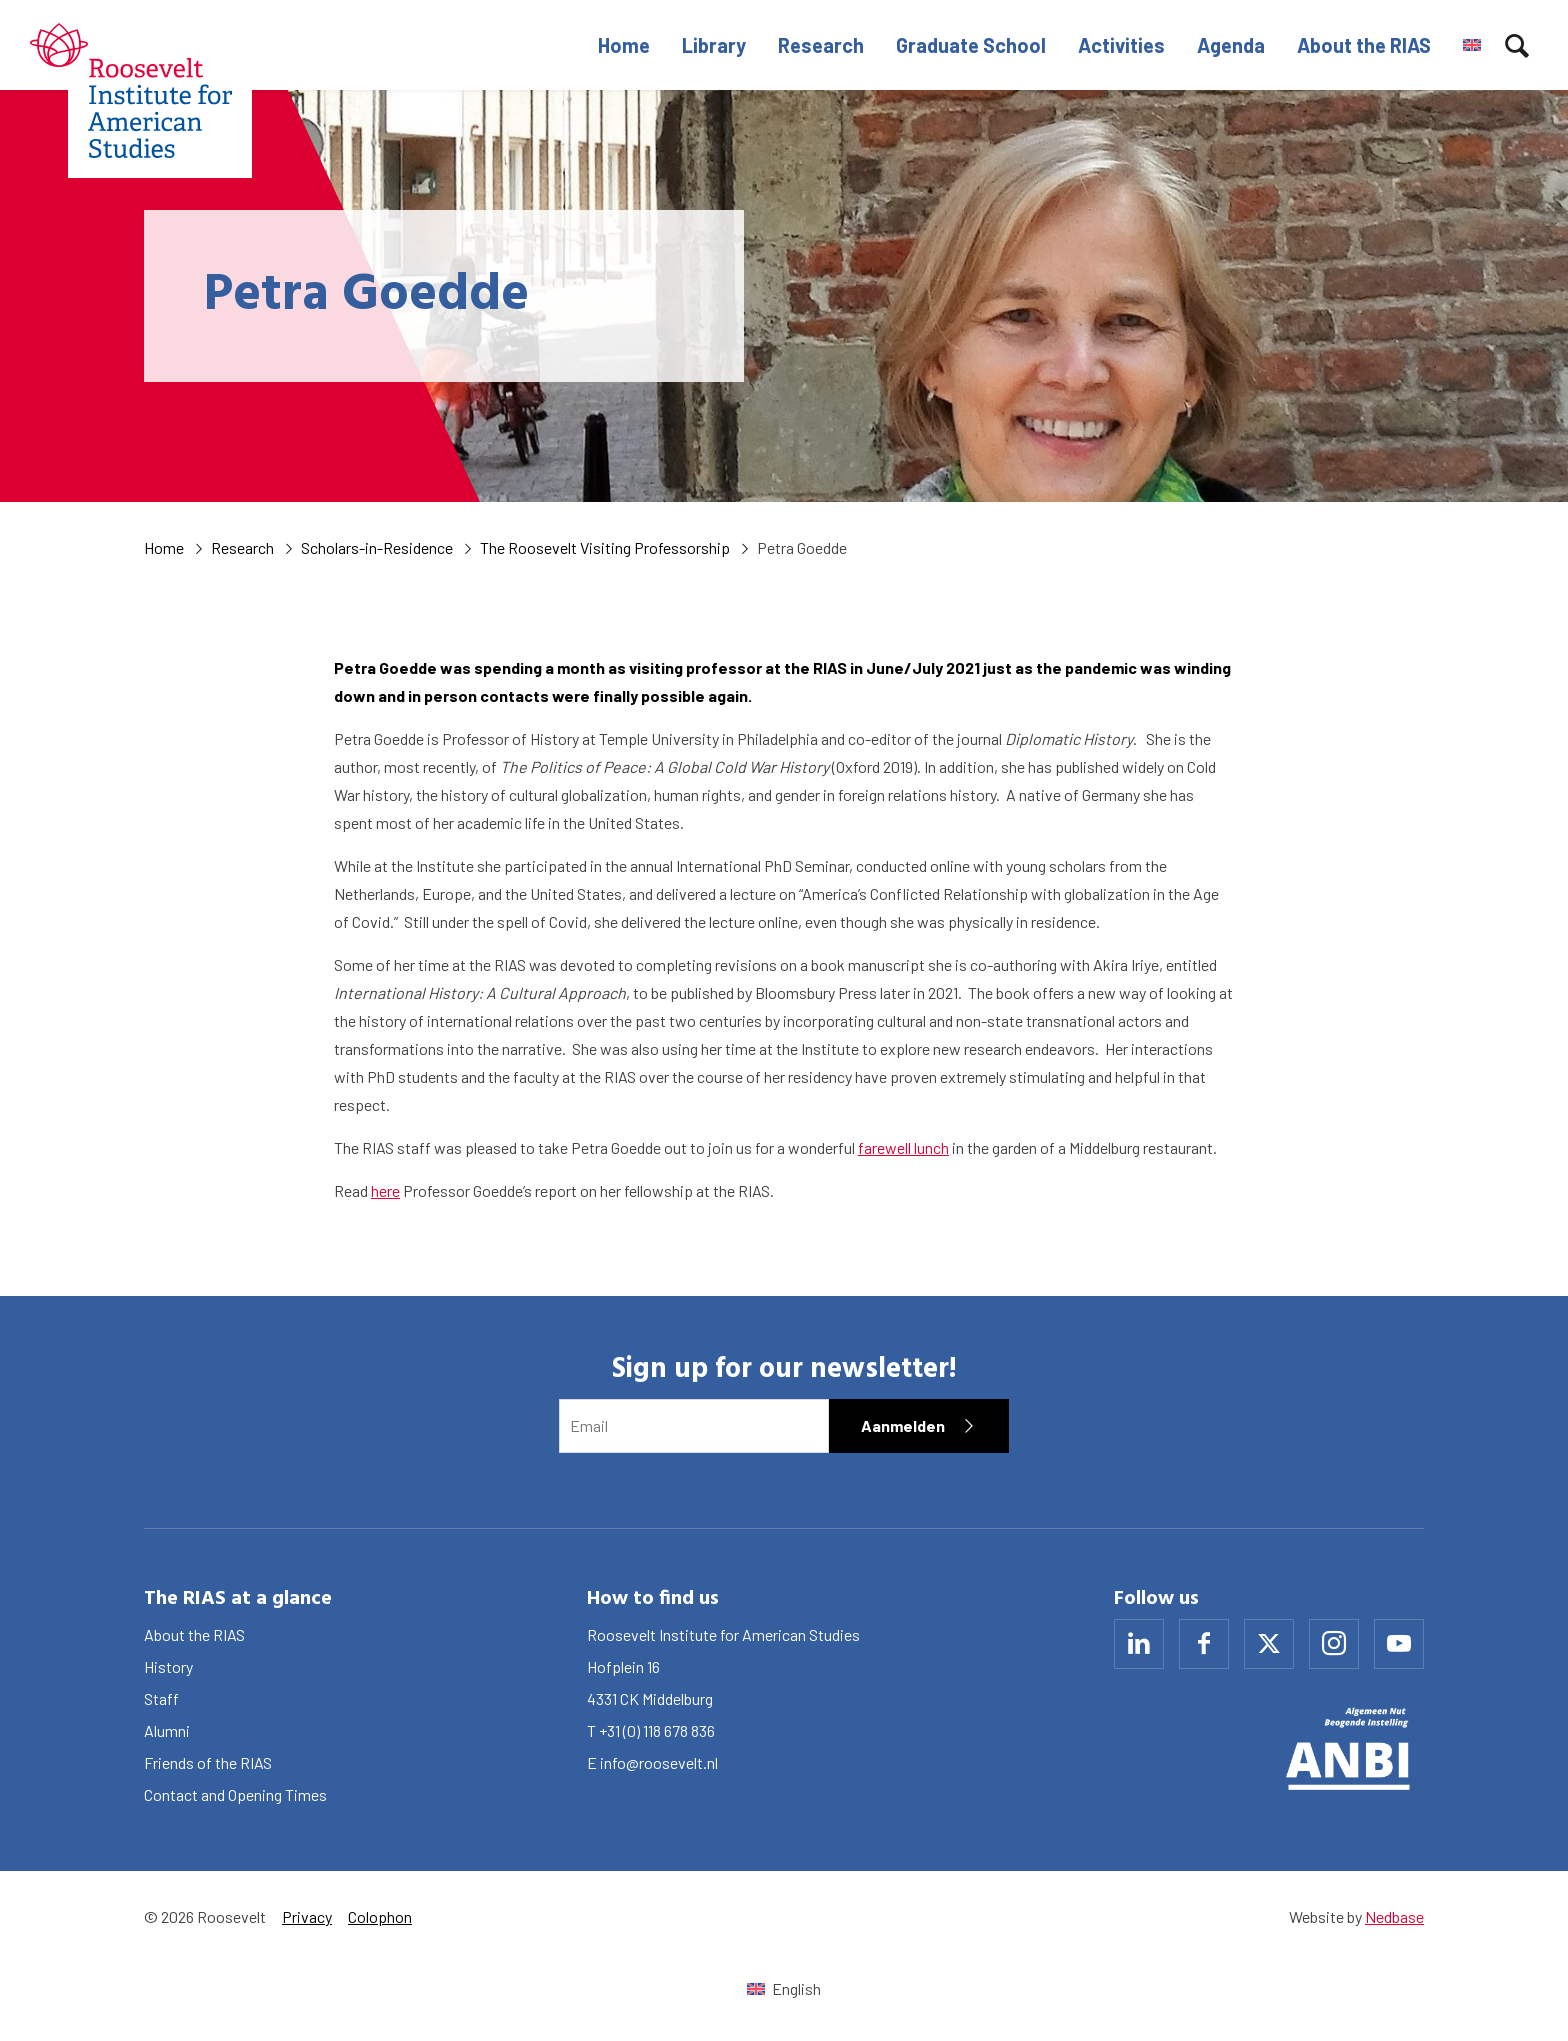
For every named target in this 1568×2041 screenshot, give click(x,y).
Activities (1121, 45)
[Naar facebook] (1204, 1644)
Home (624, 45)
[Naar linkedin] (1139, 1644)
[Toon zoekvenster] (1517, 45)
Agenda (1231, 45)
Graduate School (971, 45)
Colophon (380, 1916)
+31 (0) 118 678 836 (657, 1730)
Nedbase (1394, 1916)
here (385, 1190)
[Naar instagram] (1334, 1644)
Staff (161, 1698)
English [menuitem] (796, 1988)
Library (714, 45)
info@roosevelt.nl (659, 1762)
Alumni (167, 1730)
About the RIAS (1364, 45)
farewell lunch (903, 1147)
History (168, 1666)
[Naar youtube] (1399, 1644)
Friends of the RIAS (208, 1762)
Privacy (307, 1916)
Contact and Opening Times (235, 1794)
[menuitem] (1472, 45)
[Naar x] (1269, 1644)
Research (821, 45)
